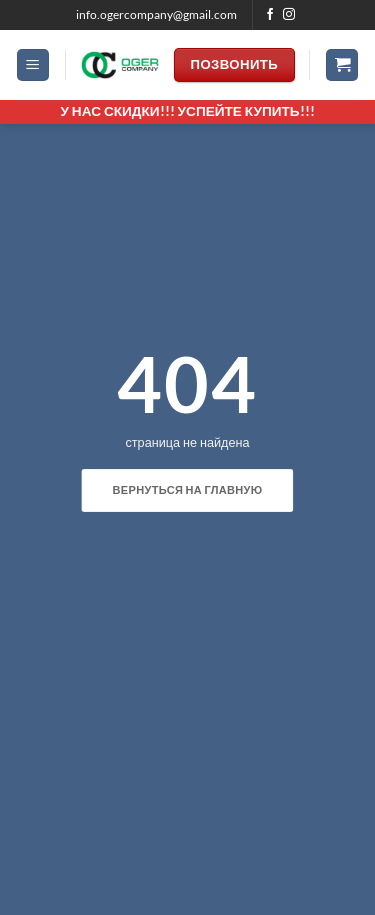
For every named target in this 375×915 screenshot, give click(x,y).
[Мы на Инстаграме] (289, 15)
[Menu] (33, 65)
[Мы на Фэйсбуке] (270, 15)
